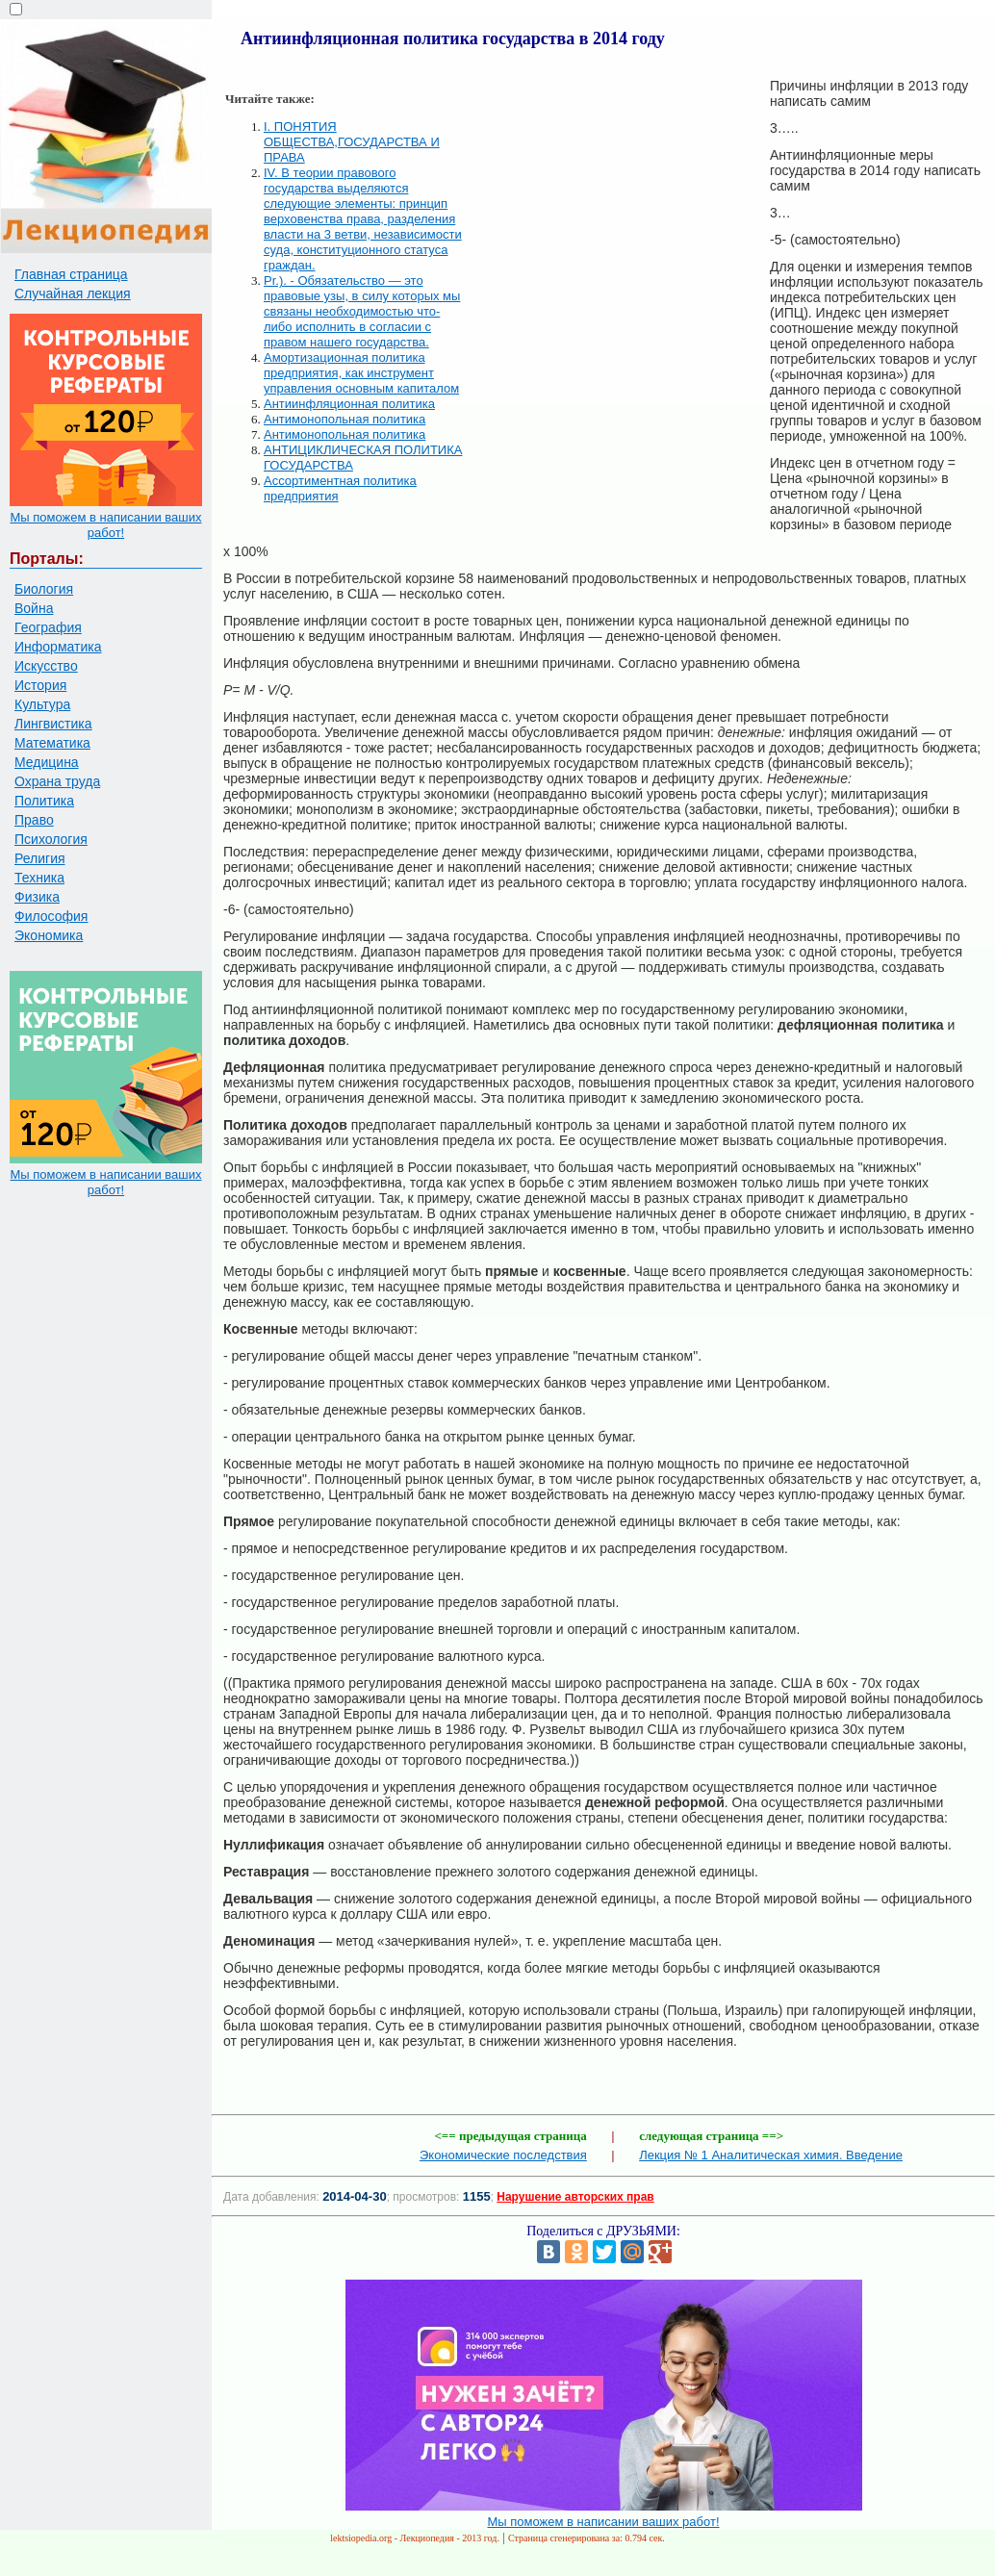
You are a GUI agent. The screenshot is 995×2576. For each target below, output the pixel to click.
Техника (39, 877)
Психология (51, 839)
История (40, 685)
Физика (37, 897)
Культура (42, 704)
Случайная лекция (72, 293)
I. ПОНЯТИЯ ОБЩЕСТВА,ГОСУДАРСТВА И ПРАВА (352, 142)
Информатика (57, 646)
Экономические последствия (503, 2155)
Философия (51, 916)
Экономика (48, 935)
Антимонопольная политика (344, 419)
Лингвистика (53, 723)
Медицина (46, 762)
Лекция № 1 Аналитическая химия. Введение (771, 2155)
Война (33, 608)
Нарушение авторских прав (575, 2197)
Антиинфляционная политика (349, 403)
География (48, 627)
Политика (44, 800)
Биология (43, 589)
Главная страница (71, 274)
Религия (39, 858)
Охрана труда (57, 781)
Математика (52, 743)
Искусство (46, 666)
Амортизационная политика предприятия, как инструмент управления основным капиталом (361, 372)
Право (34, 820)
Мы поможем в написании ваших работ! (105, 525)
